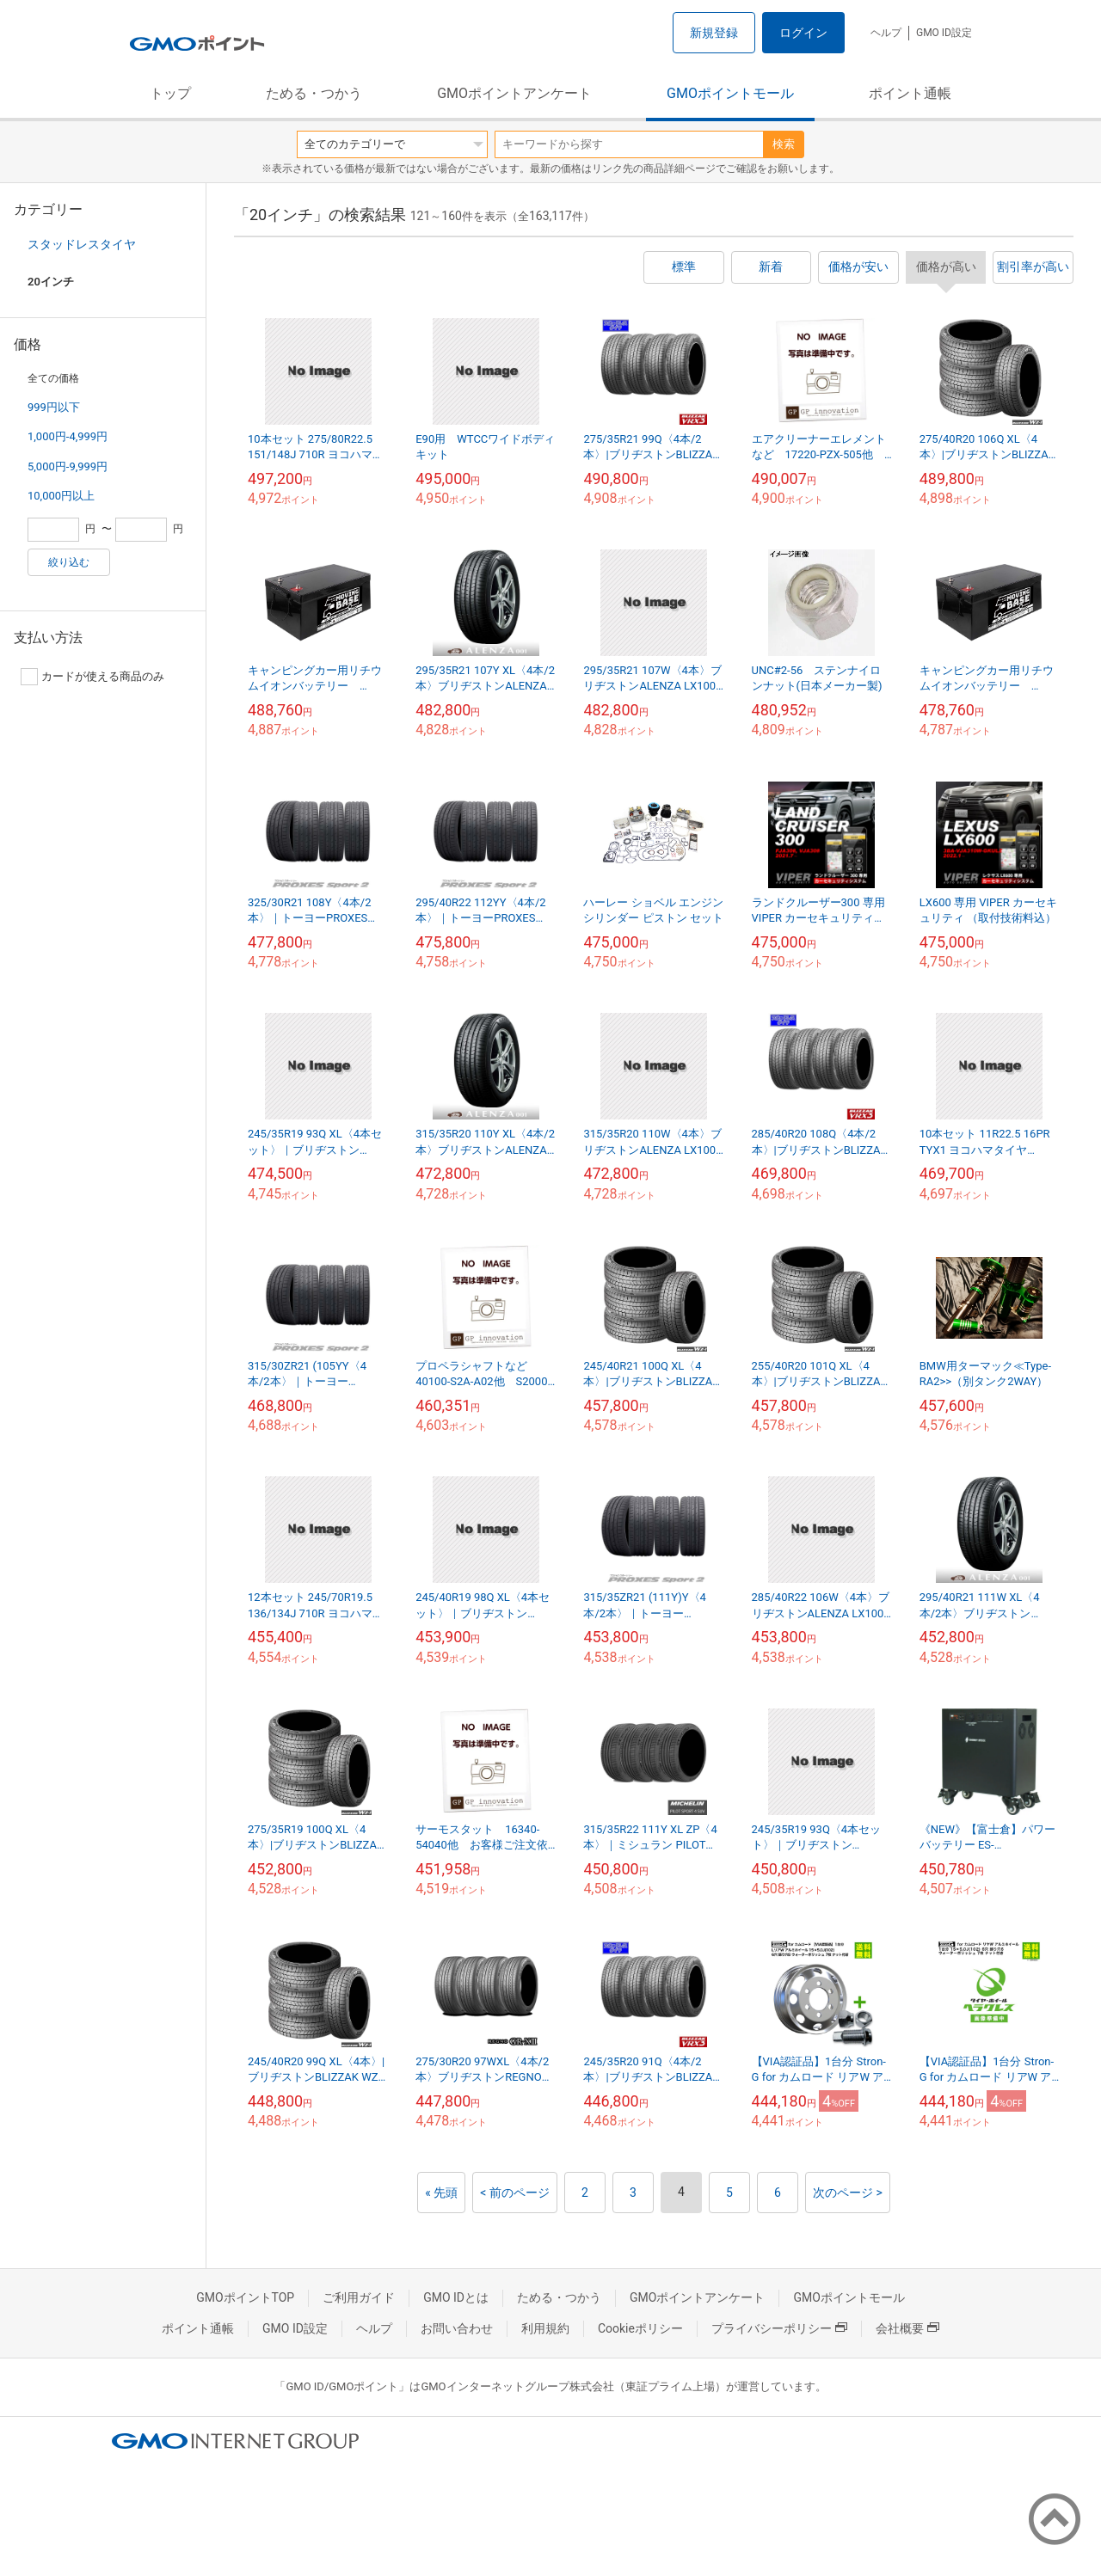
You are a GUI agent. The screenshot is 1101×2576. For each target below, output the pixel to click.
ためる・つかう (314, 93)
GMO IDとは (456, 2297)
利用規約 (545, 2328)
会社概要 (907, 2328)
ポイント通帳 (910, 93)
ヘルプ (885, 33)
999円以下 (54, 407)
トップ (170, 93)
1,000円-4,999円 (68, 436)
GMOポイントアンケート (514, 93)
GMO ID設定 (944, 33)
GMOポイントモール (730, 93)
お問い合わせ (457, 2328)
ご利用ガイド (359, 2297)
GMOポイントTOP (245, 2297)
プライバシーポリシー (779, 2328)
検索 (783, 144)
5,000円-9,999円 (68, 466)
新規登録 (714, 33)
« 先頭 (441, 2192)
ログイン (803, 33)
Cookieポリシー (640, 2328)
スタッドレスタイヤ (82, 244)
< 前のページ (515, 2192)
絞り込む (68, 562)
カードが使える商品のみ (92, 676)
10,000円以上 (61, 495)
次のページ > (848, 2192)
